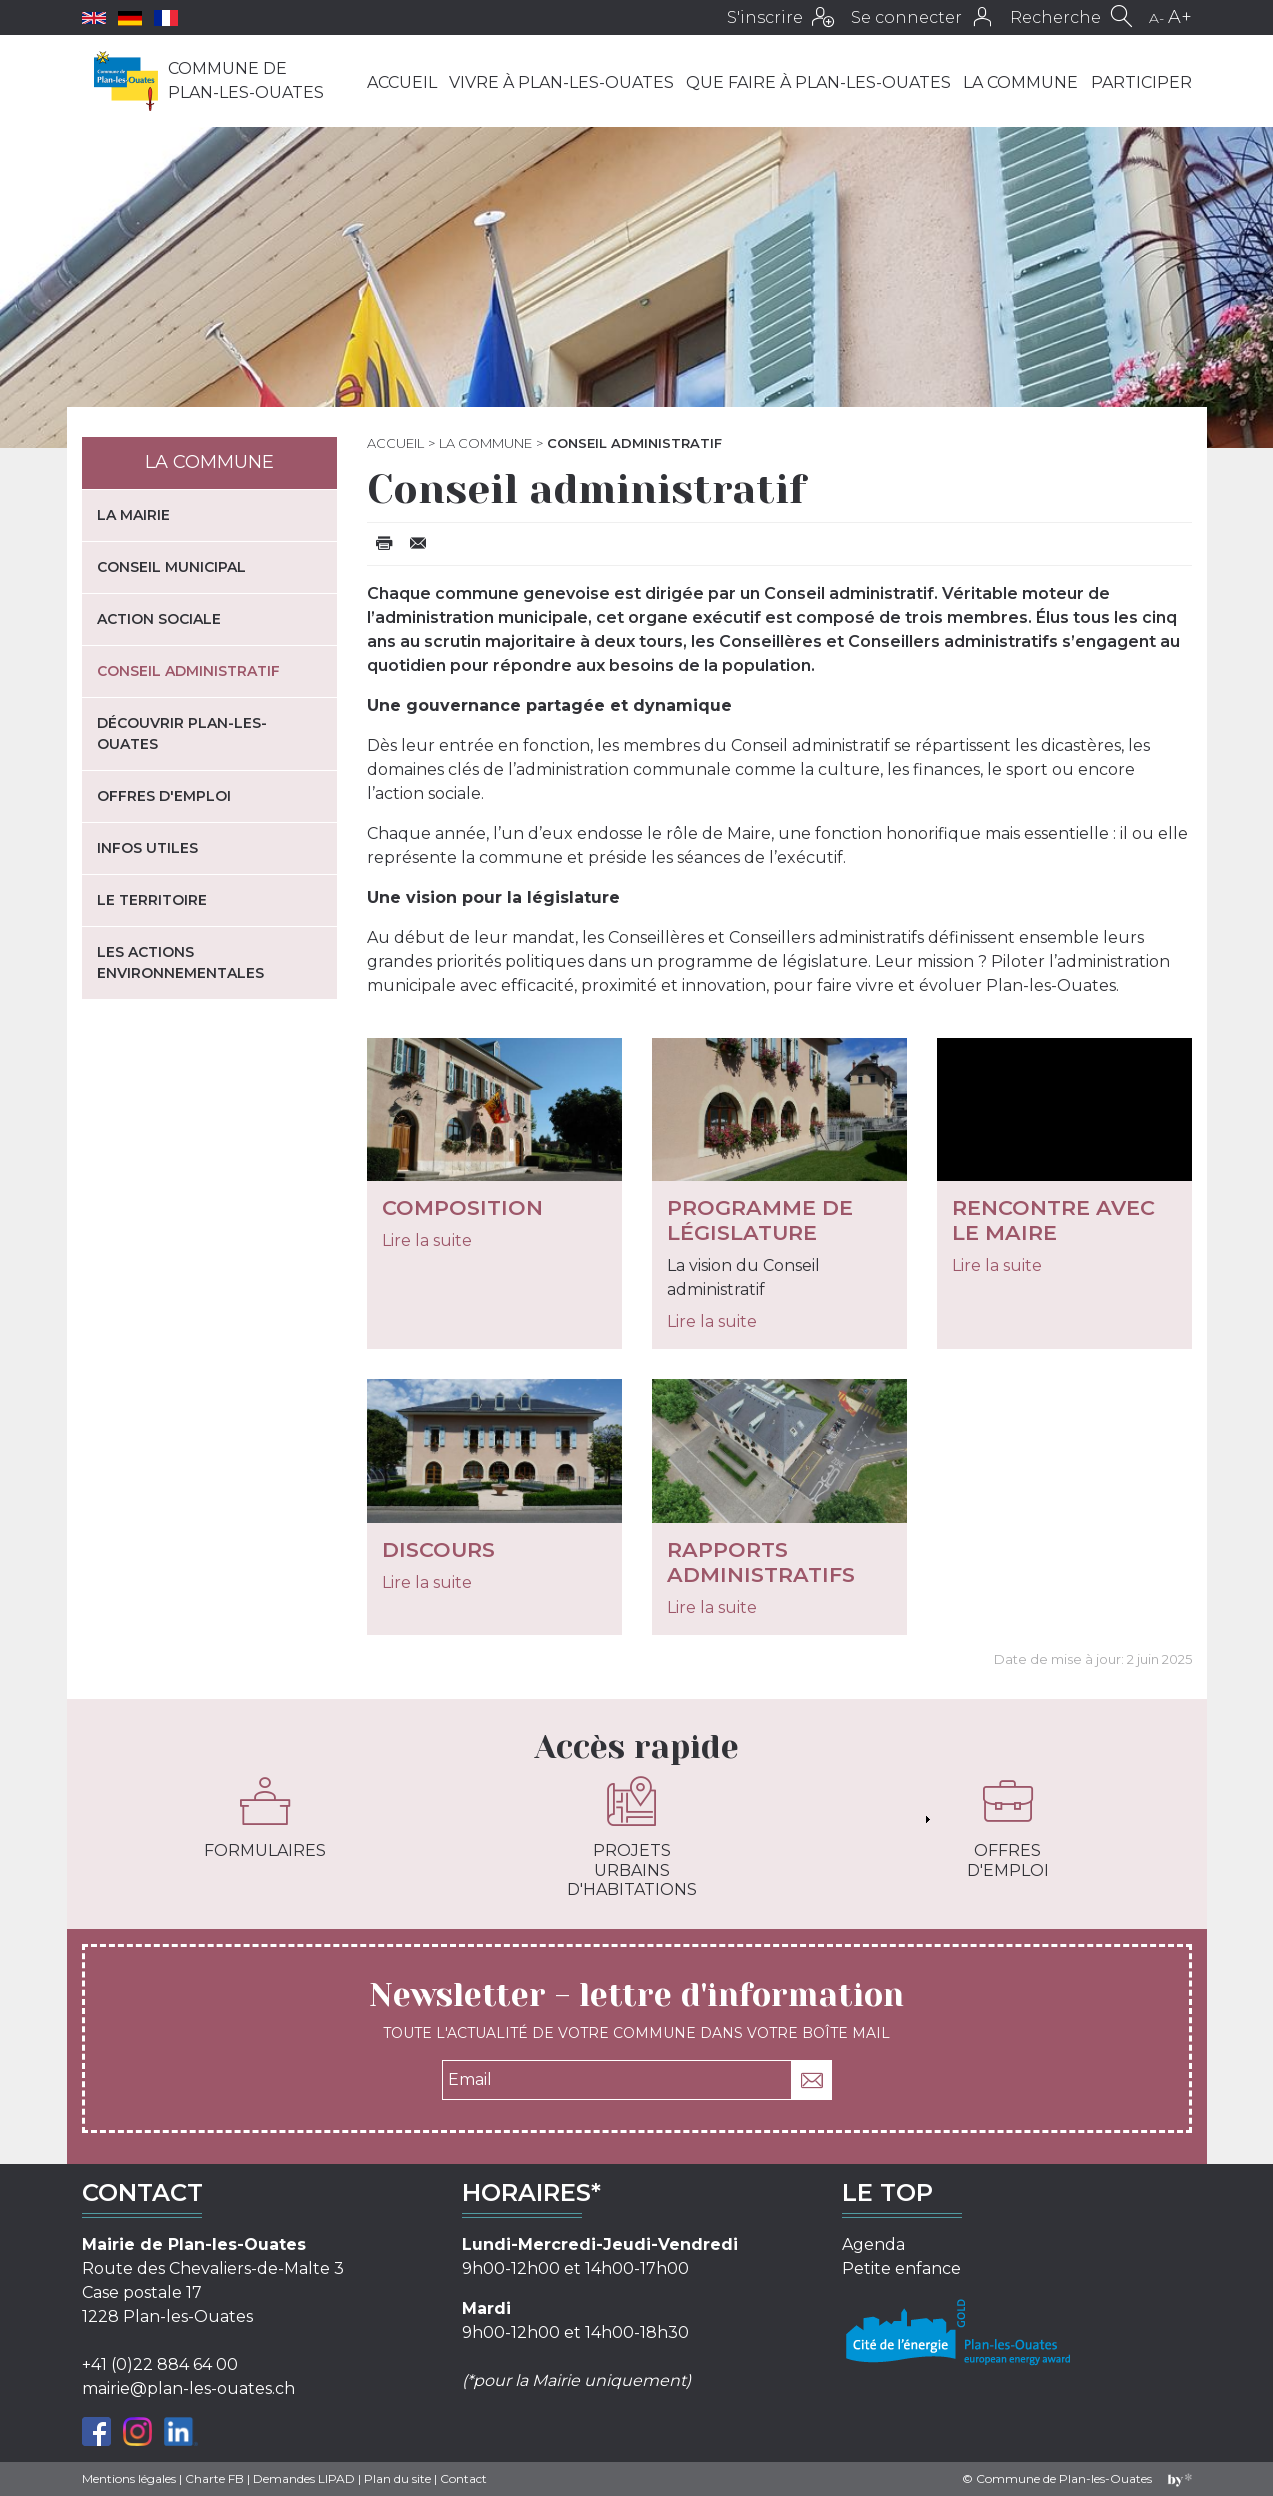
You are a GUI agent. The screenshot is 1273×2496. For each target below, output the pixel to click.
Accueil (402, 82)
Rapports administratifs (761, 1562)
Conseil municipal (171, 567)
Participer (1141, 82)
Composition (462, 1207)
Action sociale (159, 619)
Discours (438, 1549)
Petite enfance (901, 2268)
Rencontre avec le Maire (1053, 1220)
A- (1156, 18)
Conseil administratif (188, 671)
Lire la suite (427, 1240)
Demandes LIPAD (304, 2478)
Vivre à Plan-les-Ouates (561, 82)
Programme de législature (760, 1220)
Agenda (873, 2244)
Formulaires (265, 1818)
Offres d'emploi (164, 796)
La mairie (133, 515)
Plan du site (397, 2478)
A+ (1180, 17)
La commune (1020, 82)
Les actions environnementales (180, 962)
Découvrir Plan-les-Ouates (182, 733)
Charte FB (214, 2478)
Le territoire (152, 900)
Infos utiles (147, 848)
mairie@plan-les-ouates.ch (188, 2388)
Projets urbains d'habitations (632, 1837)
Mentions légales (129, 2478)
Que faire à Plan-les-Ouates (818, 82)
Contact (463, 2478)
